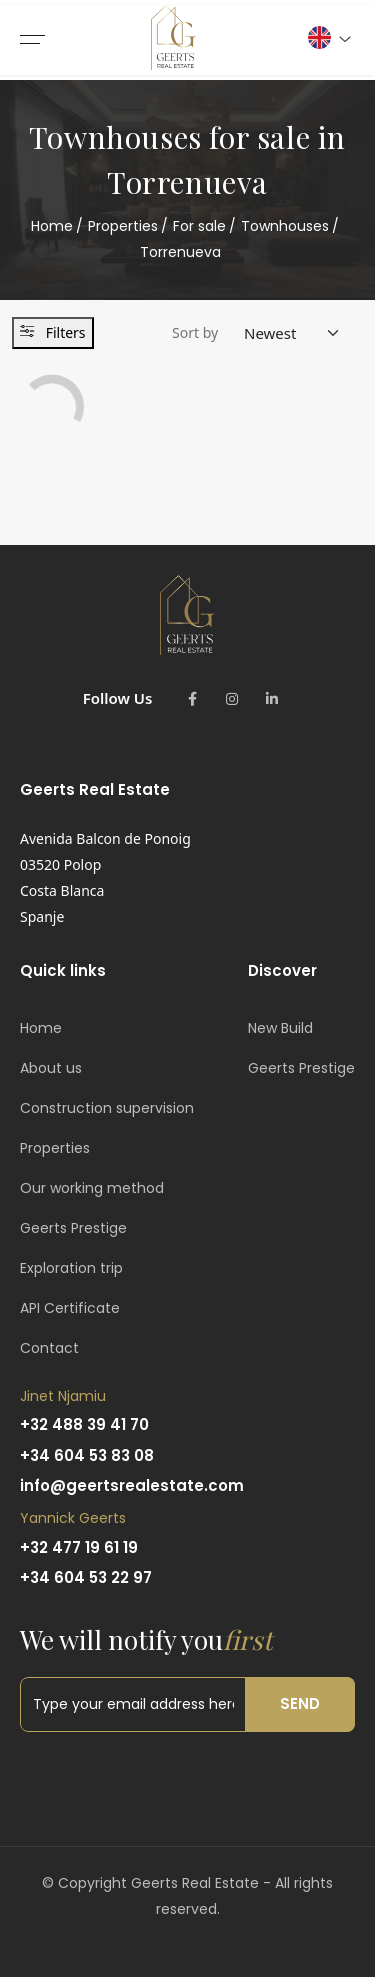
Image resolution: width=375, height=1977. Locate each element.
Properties (123, 226)
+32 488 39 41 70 (84, 1424)
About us (51, 1068)
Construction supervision (107, 1108)
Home (52, 226)
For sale (199, 226)
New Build (280, 1028)
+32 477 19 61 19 (79, 1547)
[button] (328, 37)
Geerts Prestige (73, 1228)
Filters (53, 332)
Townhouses (285, 226)
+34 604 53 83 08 (87, 1455)
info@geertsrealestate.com (132, 1485)
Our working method (92, 1188)
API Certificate (70, 1308)
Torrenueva (180, 252)
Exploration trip (71, 1268)
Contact (49, 1348)
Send (300, 1703)
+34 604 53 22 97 (86, 1577)
